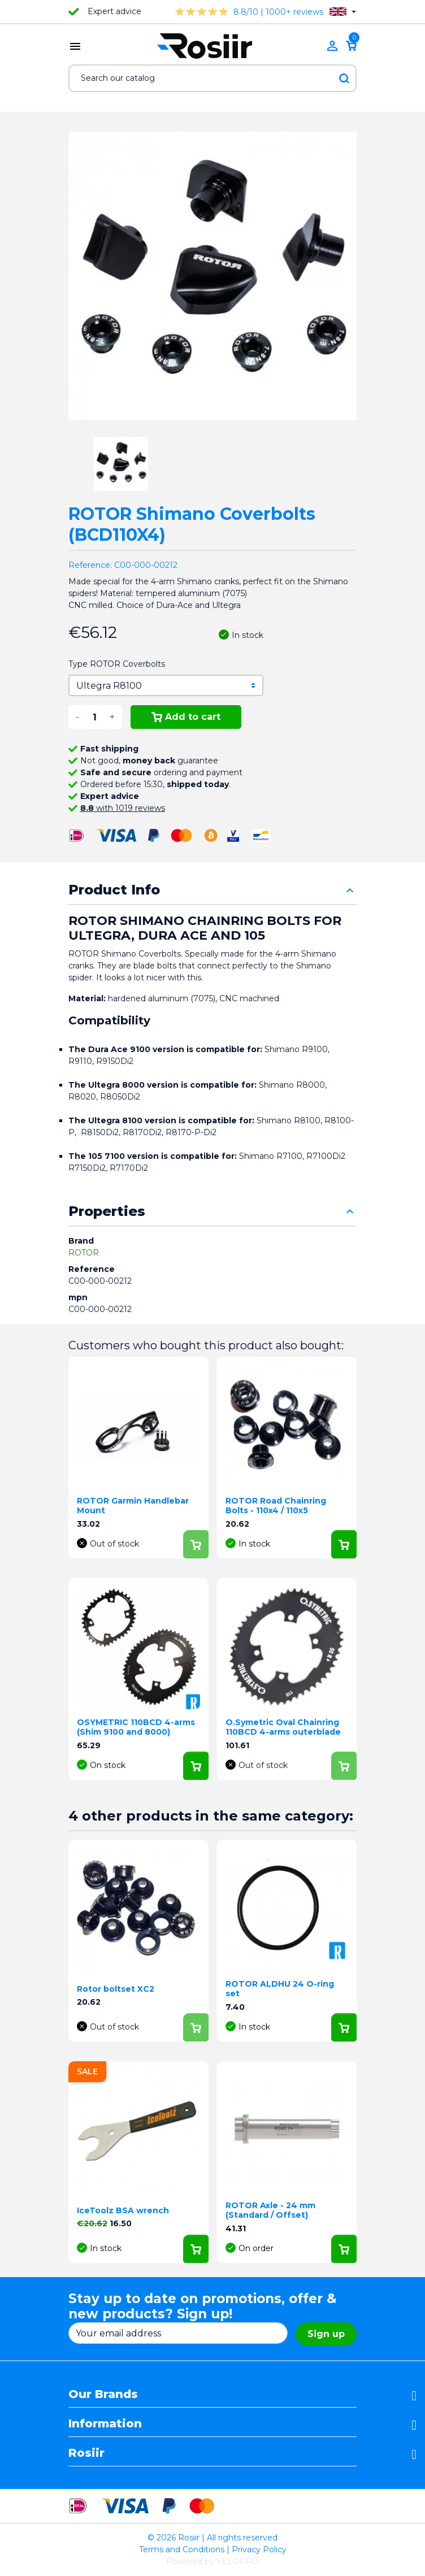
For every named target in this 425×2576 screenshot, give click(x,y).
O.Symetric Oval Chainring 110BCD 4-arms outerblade (283, 1727)
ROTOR (83, 1253)
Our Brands (103, 2394)
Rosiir (86, 2453)
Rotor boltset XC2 (115, 1989)
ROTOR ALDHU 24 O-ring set (279, 1989)
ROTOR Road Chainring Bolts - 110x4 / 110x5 (275, 1505)
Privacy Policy (259, 2549)
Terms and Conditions (181, 2549)
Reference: (90, 565)
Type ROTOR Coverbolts (116, 664)
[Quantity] (94, 717)
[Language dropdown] (343, 11)
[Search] (212, 78)
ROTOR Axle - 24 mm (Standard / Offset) (270, 2210)
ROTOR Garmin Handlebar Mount (133, 1505)
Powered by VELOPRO (212, 2561)
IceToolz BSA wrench (123, 2210)
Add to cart (185, 716)
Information (105, 2423)
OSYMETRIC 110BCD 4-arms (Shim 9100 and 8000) (136, 1727)
